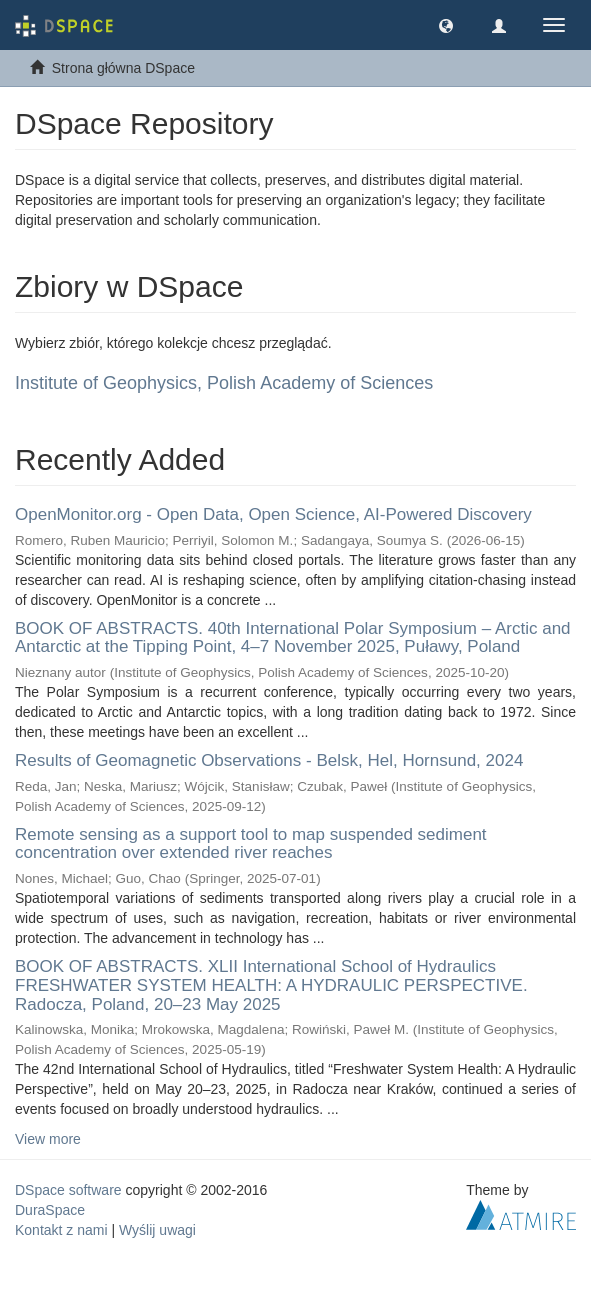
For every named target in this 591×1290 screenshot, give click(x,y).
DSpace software (68, 1190)
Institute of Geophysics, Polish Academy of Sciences (224, 383)
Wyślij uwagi (157, 1230)
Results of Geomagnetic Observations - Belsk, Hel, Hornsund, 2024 (269, 760)
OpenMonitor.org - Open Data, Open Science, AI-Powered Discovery (273, 514)
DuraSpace (50, 1210)
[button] (446, 25)
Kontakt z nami (61, 1230)
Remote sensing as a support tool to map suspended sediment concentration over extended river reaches (251, 844)
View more (48, 1139)
